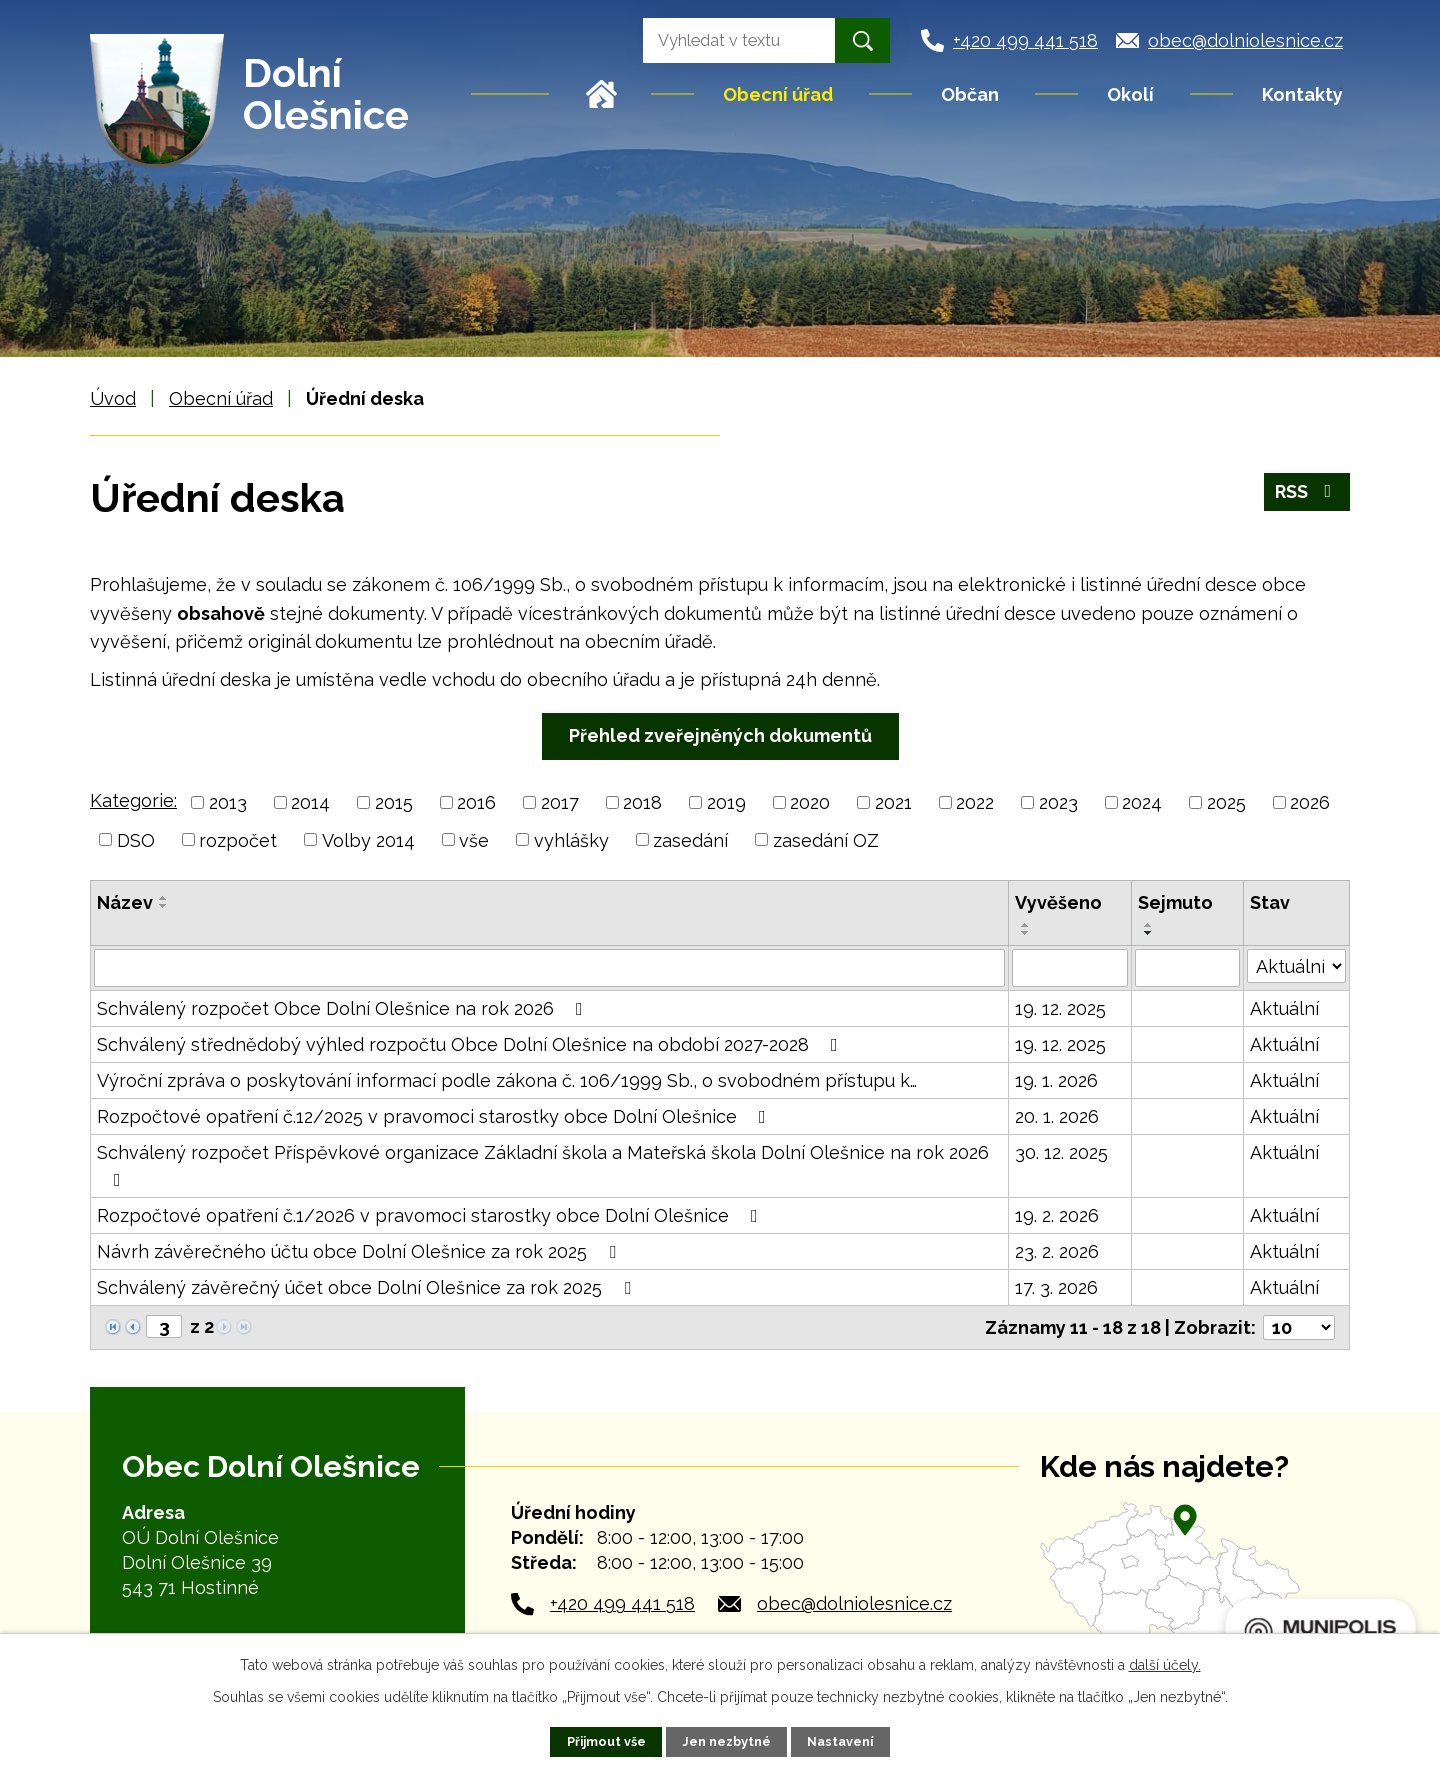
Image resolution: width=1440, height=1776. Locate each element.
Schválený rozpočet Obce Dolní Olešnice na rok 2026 (344, 1008)
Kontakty (1302, 94)
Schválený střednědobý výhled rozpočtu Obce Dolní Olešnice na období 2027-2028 (471, 1044)
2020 (810, 802)
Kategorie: (133, 800)
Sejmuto (1175, 902)
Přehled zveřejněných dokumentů (720, 735)
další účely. (1165, 1665)
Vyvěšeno (1058, 902)
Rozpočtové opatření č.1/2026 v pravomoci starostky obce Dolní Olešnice (431, 1215)
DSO (136, 839)
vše (474, 839)
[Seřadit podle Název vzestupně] (164, 898)
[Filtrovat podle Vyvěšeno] (1070, 968)
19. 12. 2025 (1060, 1008)
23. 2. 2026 (1057, 1251)
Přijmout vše (606, 1741)
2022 (975, 802)
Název (125, 902)
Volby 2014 (368, 839)
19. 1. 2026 (1056, 1080)
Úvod (602, 94)
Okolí (1130, 94)
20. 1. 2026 (1057, 1116)
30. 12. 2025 (1061, 1152)
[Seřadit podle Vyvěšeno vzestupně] (1026, 925)
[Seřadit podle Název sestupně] (164, 906)
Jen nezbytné (726, 1741)
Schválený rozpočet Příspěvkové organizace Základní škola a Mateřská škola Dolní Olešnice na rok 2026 (543, 1165)
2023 (1058, 802)
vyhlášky (571, 839)
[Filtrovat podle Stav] (1296, 966)
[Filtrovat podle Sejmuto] (1187, 968)
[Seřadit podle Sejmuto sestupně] (1149, 933)
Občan (970, 94)
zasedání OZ (826, 839)
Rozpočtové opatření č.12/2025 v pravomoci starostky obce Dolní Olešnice (435, 1116)
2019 (726, 802)
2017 (560, 802)
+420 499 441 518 (622, 1603)
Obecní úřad (778, 94)
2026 (1310, 802)
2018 (642, 802)
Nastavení (840, 1741)
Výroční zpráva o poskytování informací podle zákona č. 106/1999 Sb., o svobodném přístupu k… (507, 1080)
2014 (310, 802)
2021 (893, 802)
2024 (1142, 802)
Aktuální (1284, 1008)
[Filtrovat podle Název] (549, 968)
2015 (394, 802)
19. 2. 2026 (1057, 1215)
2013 (228, 802)
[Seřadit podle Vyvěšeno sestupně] (1026, 933)
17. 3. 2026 (1056, 1287)
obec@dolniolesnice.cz (854, 1603)
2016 (476, 802)
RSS (1307, 491)
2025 (1226, 802)
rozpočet (238, 839)
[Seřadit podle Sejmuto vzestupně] (1149, 925)
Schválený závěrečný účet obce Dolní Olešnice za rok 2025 (368, 1287)
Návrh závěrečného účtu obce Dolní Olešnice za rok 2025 (360, 1251)
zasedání (690, 839)
